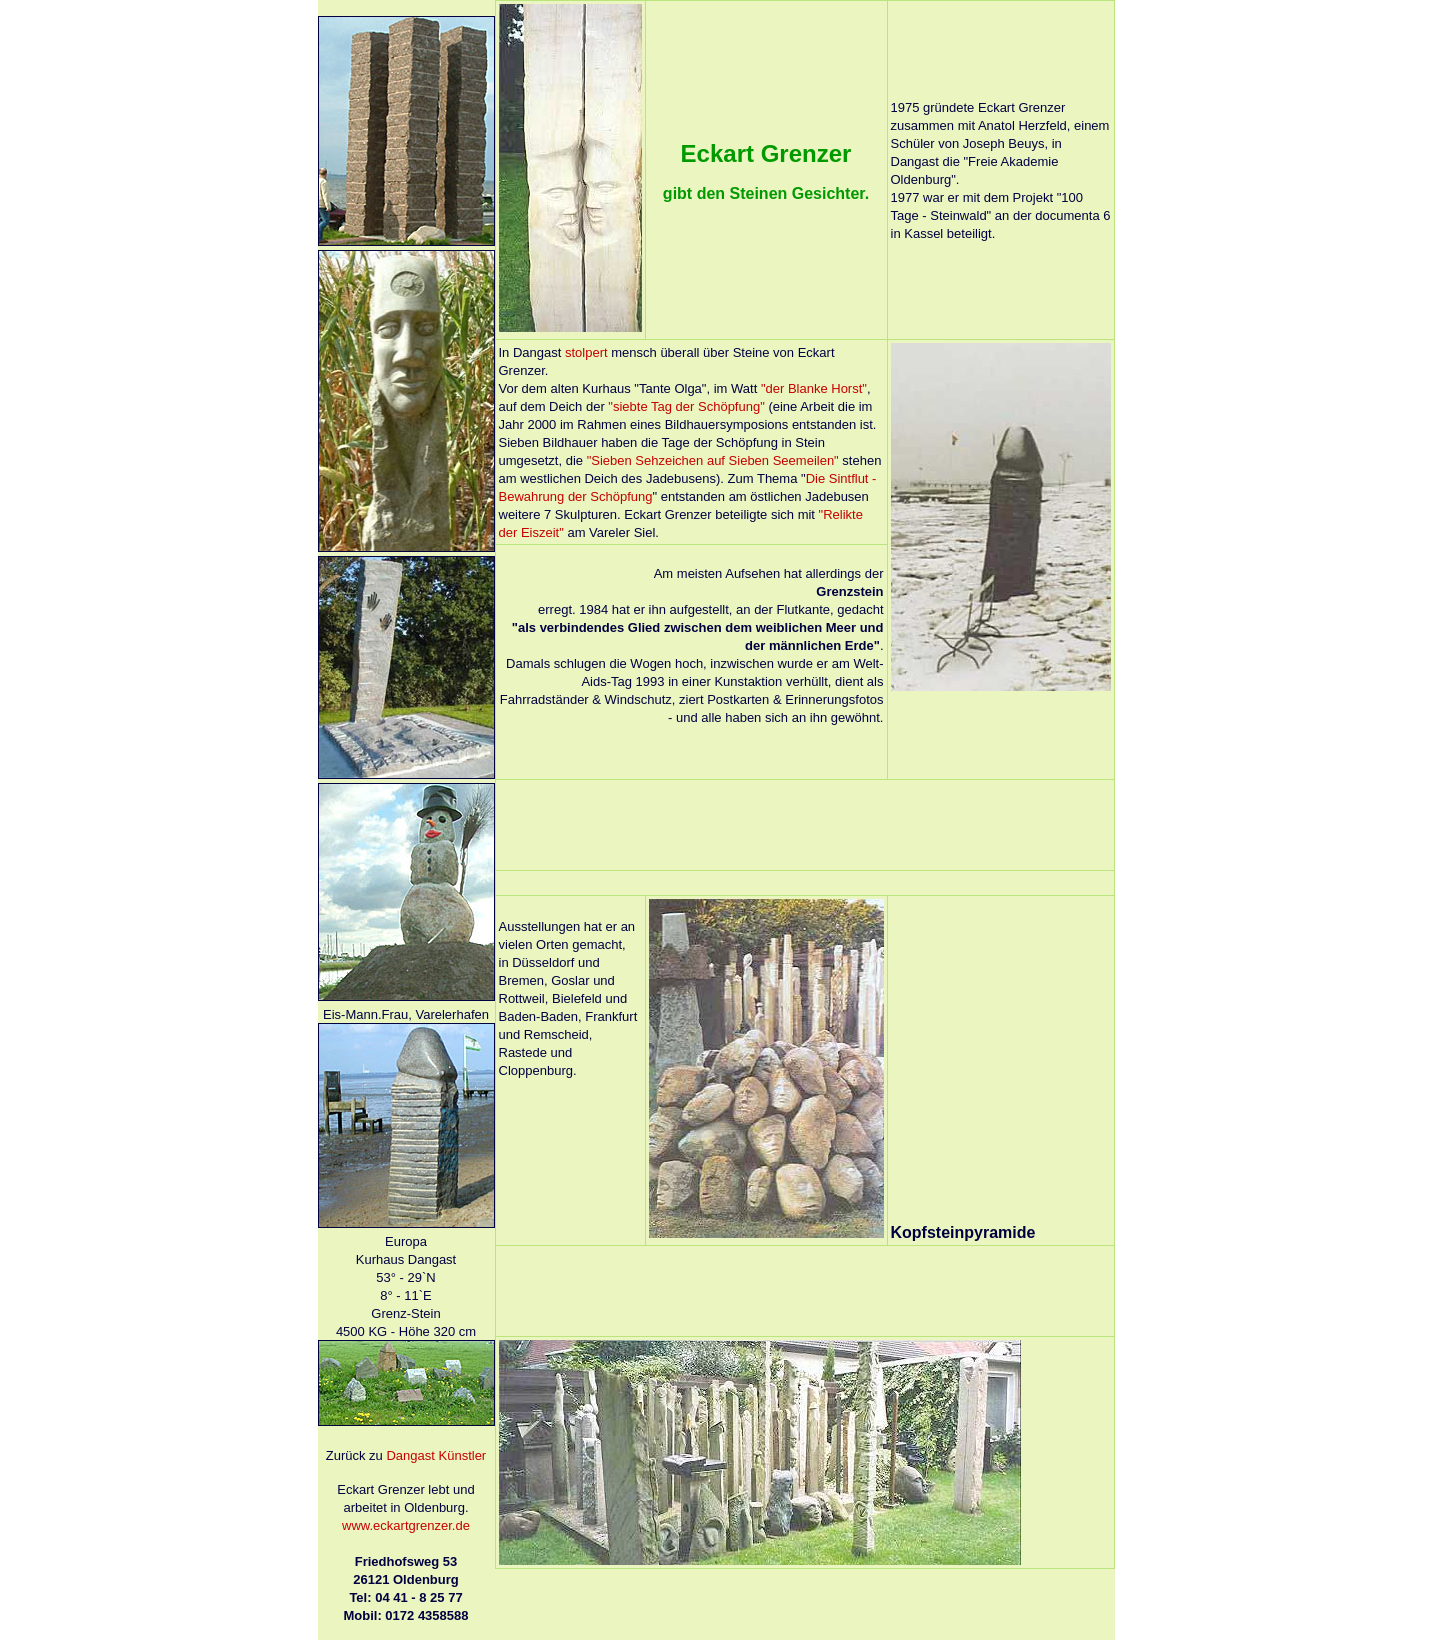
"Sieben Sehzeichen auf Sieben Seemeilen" (713, 460)
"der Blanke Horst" (814, 388)
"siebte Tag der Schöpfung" (686, 406)
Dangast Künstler (436, 1455)
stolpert (586, 352)
